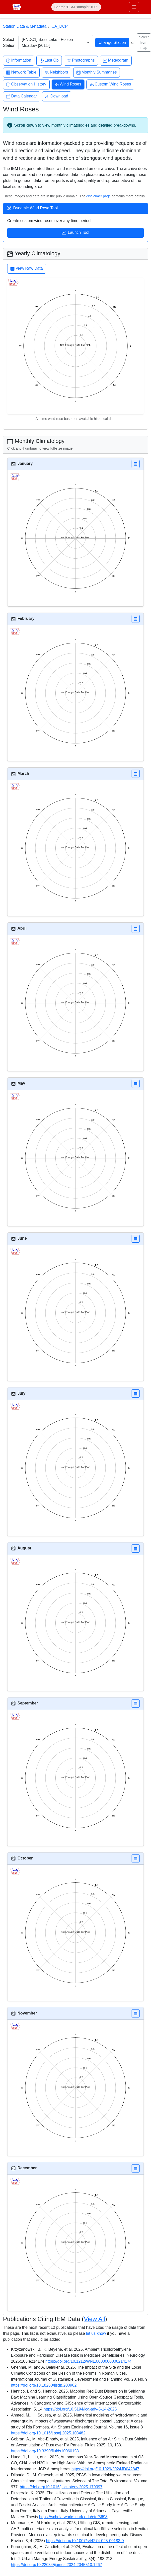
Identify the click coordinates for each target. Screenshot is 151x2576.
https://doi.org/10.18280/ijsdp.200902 (43, 2385)
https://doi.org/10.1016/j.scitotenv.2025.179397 (61, 2487)
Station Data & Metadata (24, 26)
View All (94, 2319)
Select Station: (9, 42)
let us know (96, 2333)
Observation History (26, 84)
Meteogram (115, 60)
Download (56, 96)
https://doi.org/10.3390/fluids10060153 (45, 2451)
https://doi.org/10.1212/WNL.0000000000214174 (88, 2361)
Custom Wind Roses (110, 84)
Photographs (81, 60)
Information (18, 60)
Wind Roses (68, 84)
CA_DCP (60, 26)
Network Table (21, 72)
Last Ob (49, 60)
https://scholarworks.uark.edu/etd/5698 (73, 2517)
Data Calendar (21, 96)
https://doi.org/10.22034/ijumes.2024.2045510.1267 (56, 2565)
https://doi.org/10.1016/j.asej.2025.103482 (48, 2433)
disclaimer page (98, 196)
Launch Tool (75, 233)
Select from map (144, 42)
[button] (136, 464)
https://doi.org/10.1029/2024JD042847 (105, 2469)
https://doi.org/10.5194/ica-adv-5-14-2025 (80, 2409)
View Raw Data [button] (26, 269)
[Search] (76, 7)
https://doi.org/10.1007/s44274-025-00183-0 (85, 2541)
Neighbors (56, 72)
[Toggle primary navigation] (134, 7)
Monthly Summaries (96, 72)
